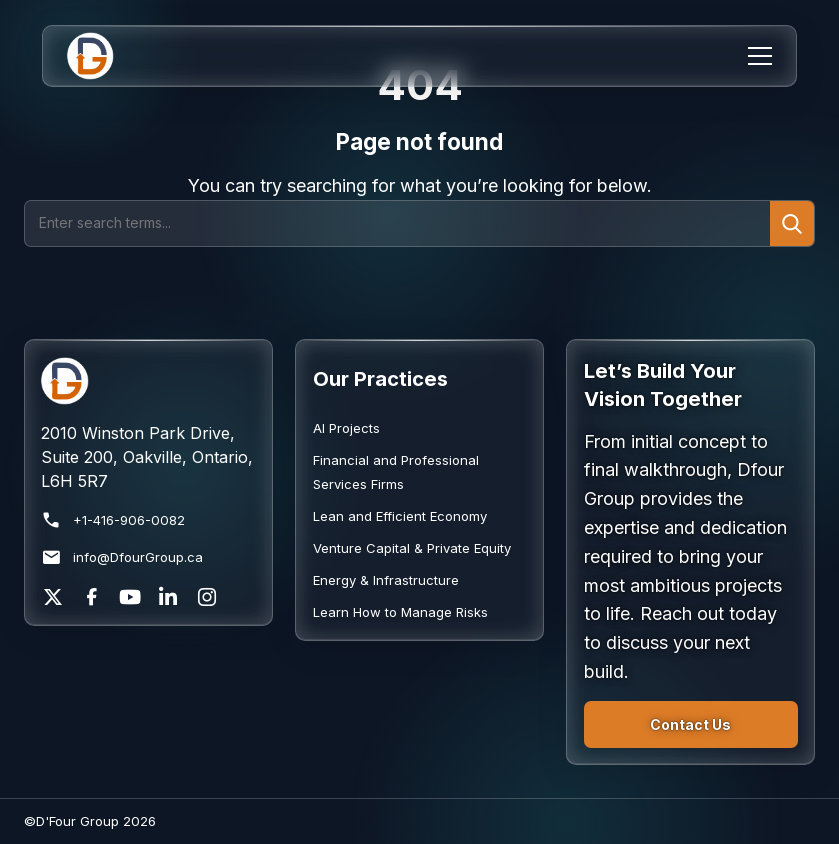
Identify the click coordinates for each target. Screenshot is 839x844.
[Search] (397, 223)
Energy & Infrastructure (386, 580)
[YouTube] (130, 597)
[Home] (103, 56)
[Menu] (760, 56)
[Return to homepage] (148, 381)
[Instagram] (207, 597)
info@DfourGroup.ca (122, 557)
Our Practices (380, 378)
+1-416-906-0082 (113, 520)
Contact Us (690, 724)
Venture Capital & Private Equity (412, 548)
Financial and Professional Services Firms (396, 472)
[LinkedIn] (168, 597)
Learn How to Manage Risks (400, 612)
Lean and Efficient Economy (400, 516)
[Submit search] (792, 223)
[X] (53, 597)
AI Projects (346, 428)
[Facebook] (92, 597)
